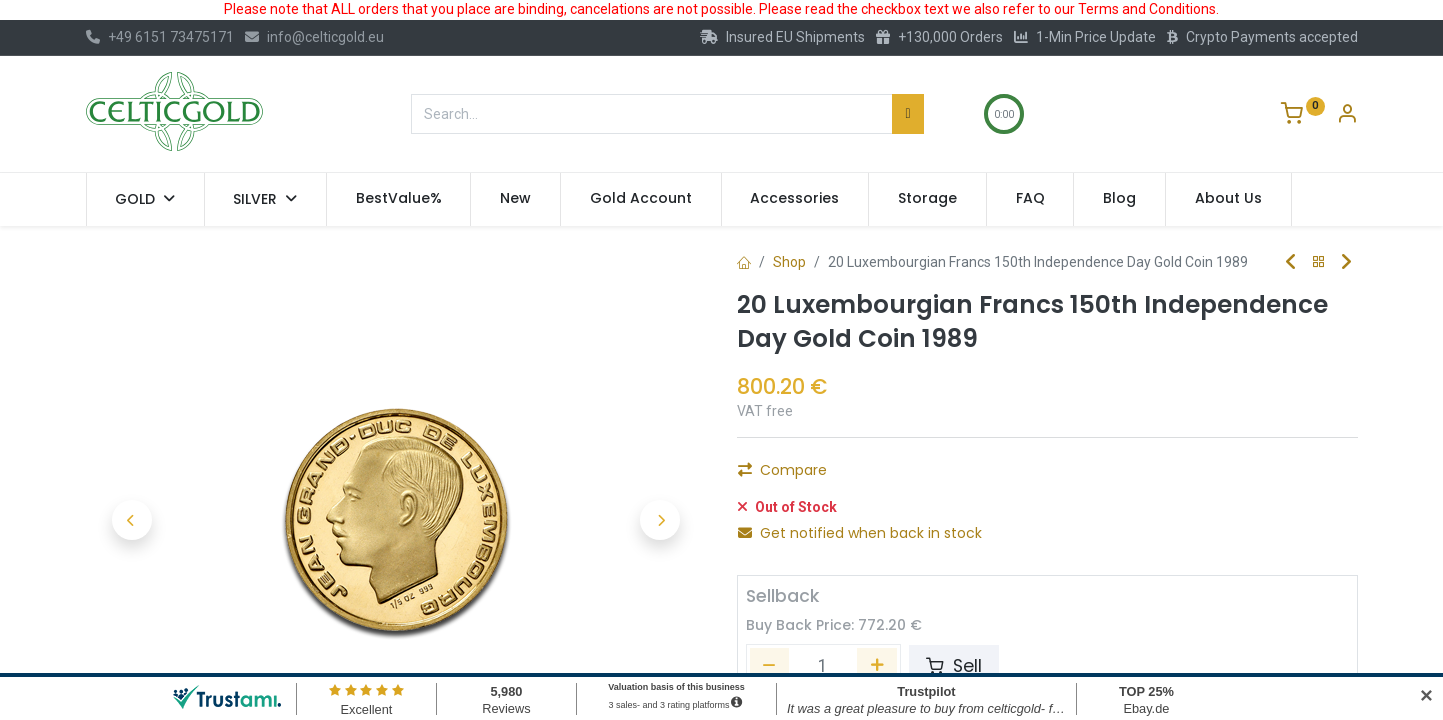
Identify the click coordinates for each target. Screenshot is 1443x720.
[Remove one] (761, 476)
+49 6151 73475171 (160, 37)
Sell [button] (954, 655)
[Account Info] (1347, 116)
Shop (789, 262)
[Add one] (868, 476)
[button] (132, 520)
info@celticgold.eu (314, 37)
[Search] (907, 114)
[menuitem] (399, 199)
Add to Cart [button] (982, 476)
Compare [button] (782, 522)
